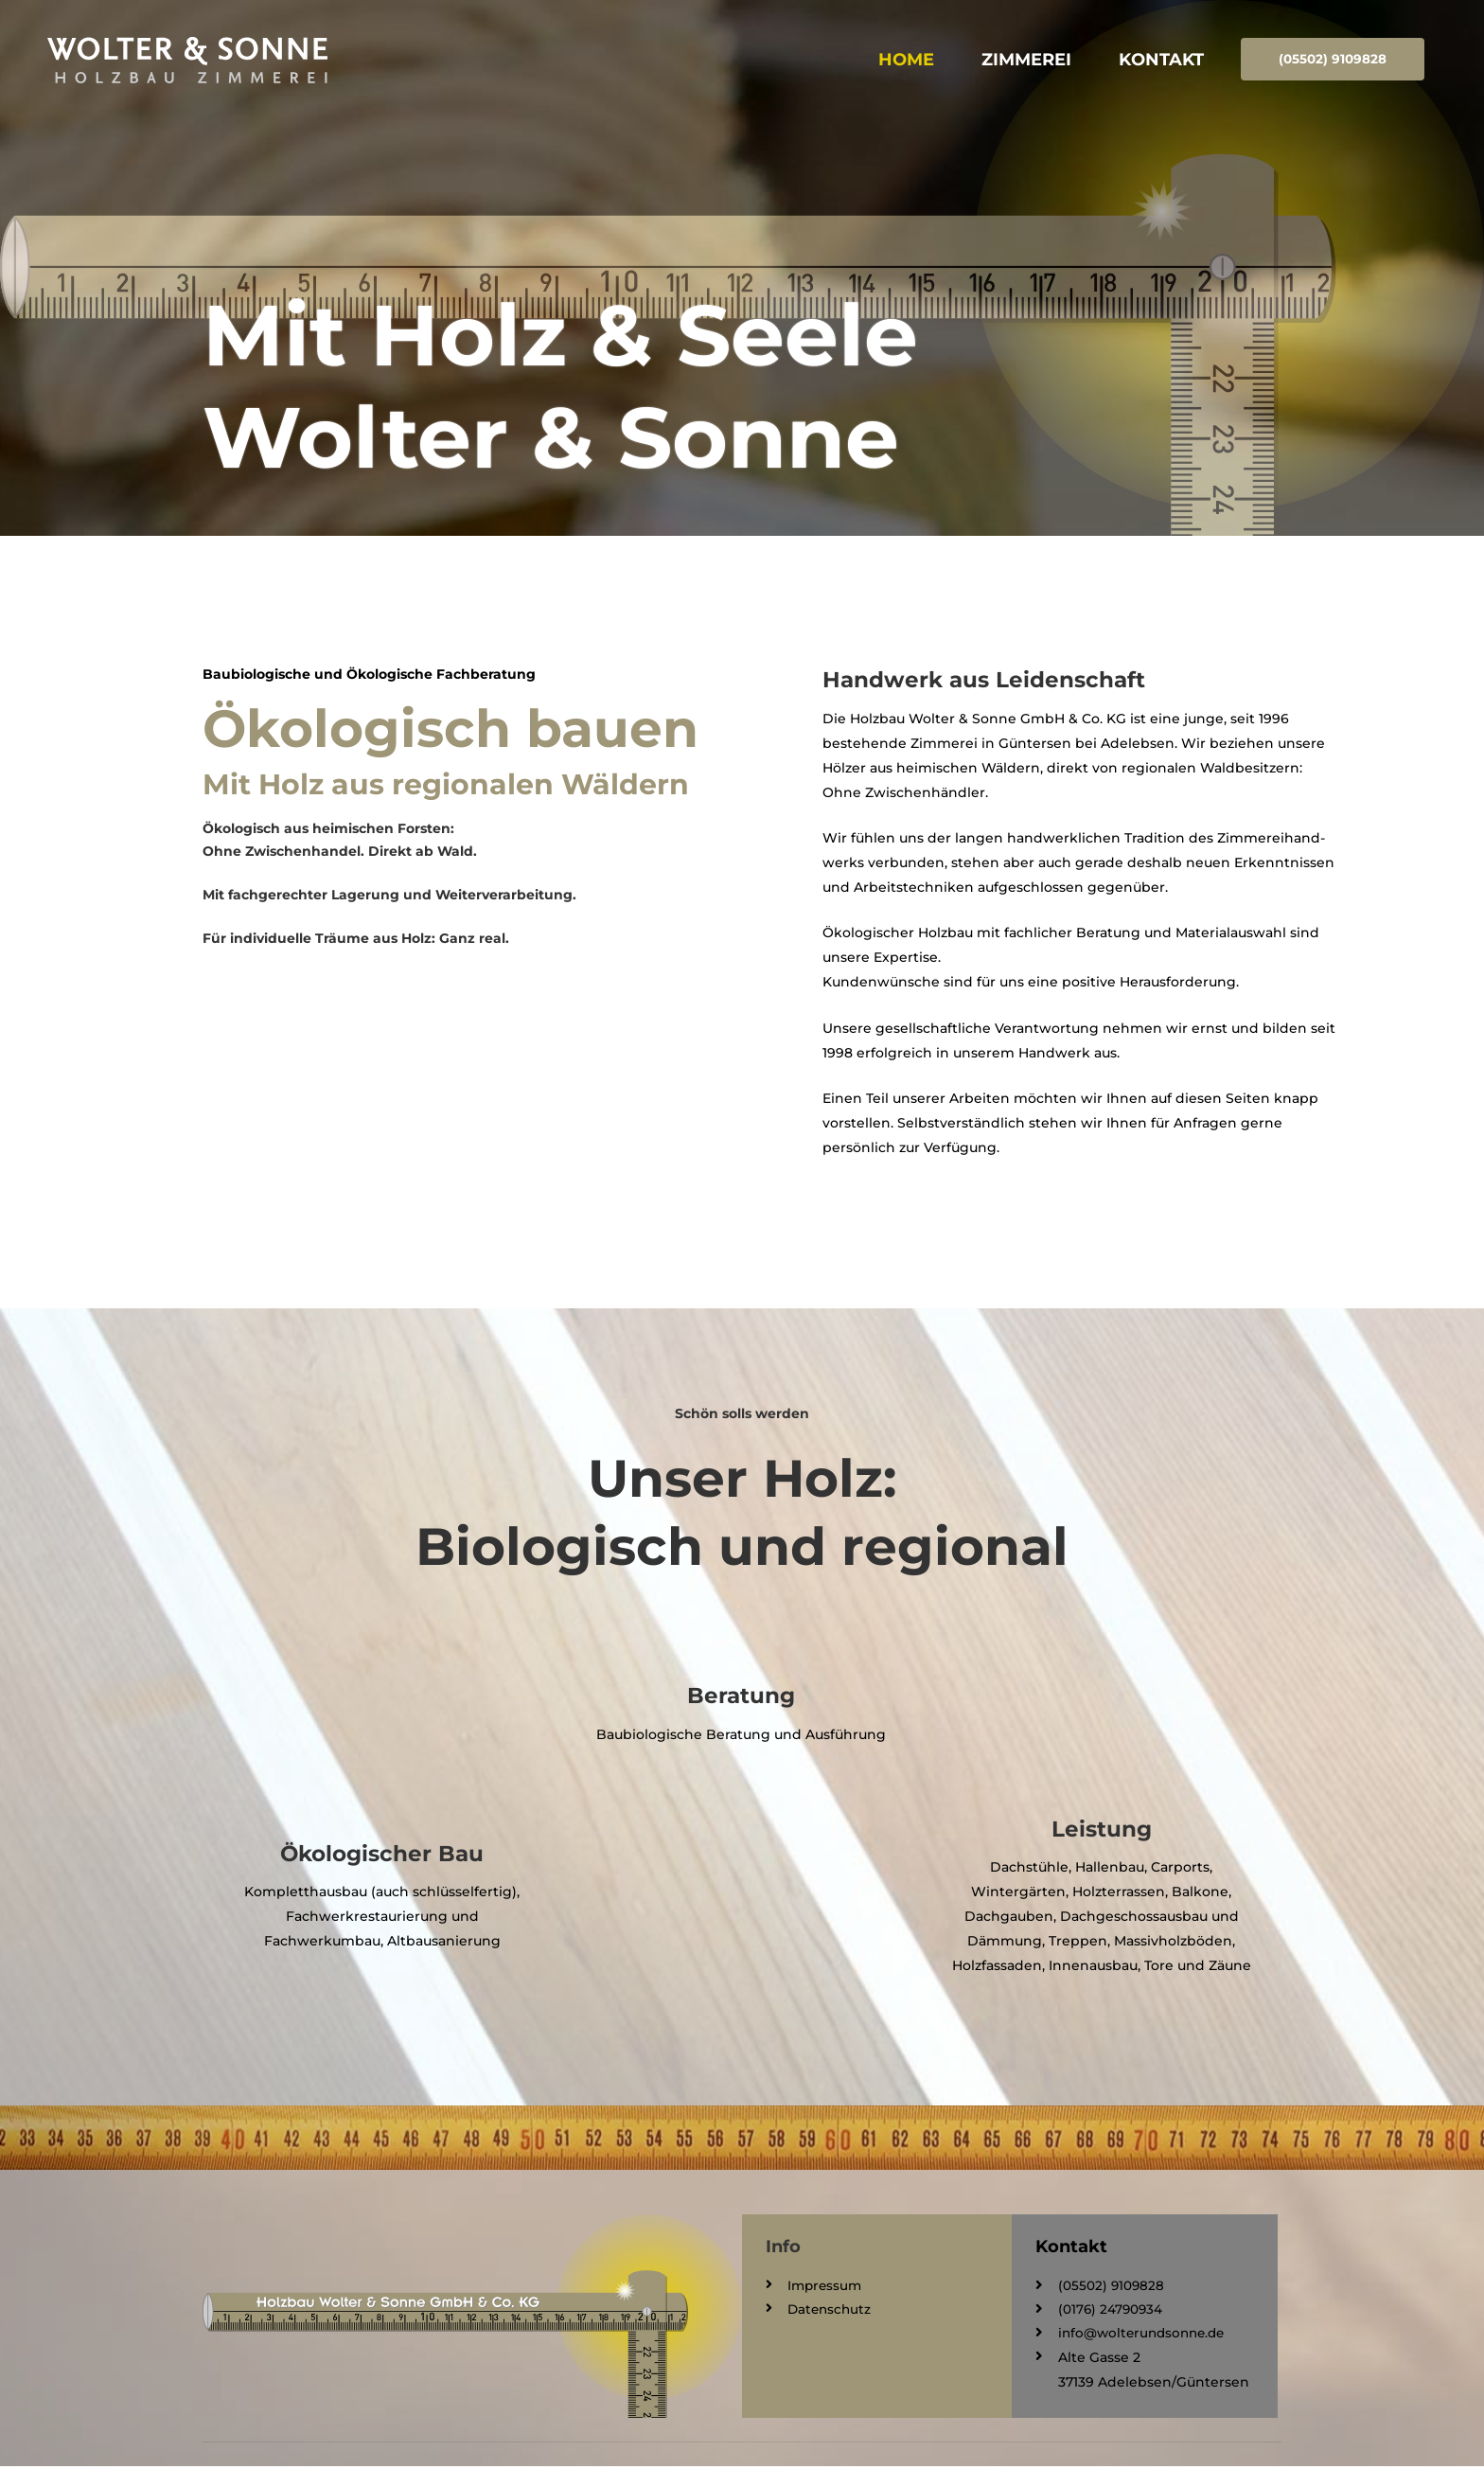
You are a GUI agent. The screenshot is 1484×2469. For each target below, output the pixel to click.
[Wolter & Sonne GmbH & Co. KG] (236, 56)
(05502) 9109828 (1330, 57)
